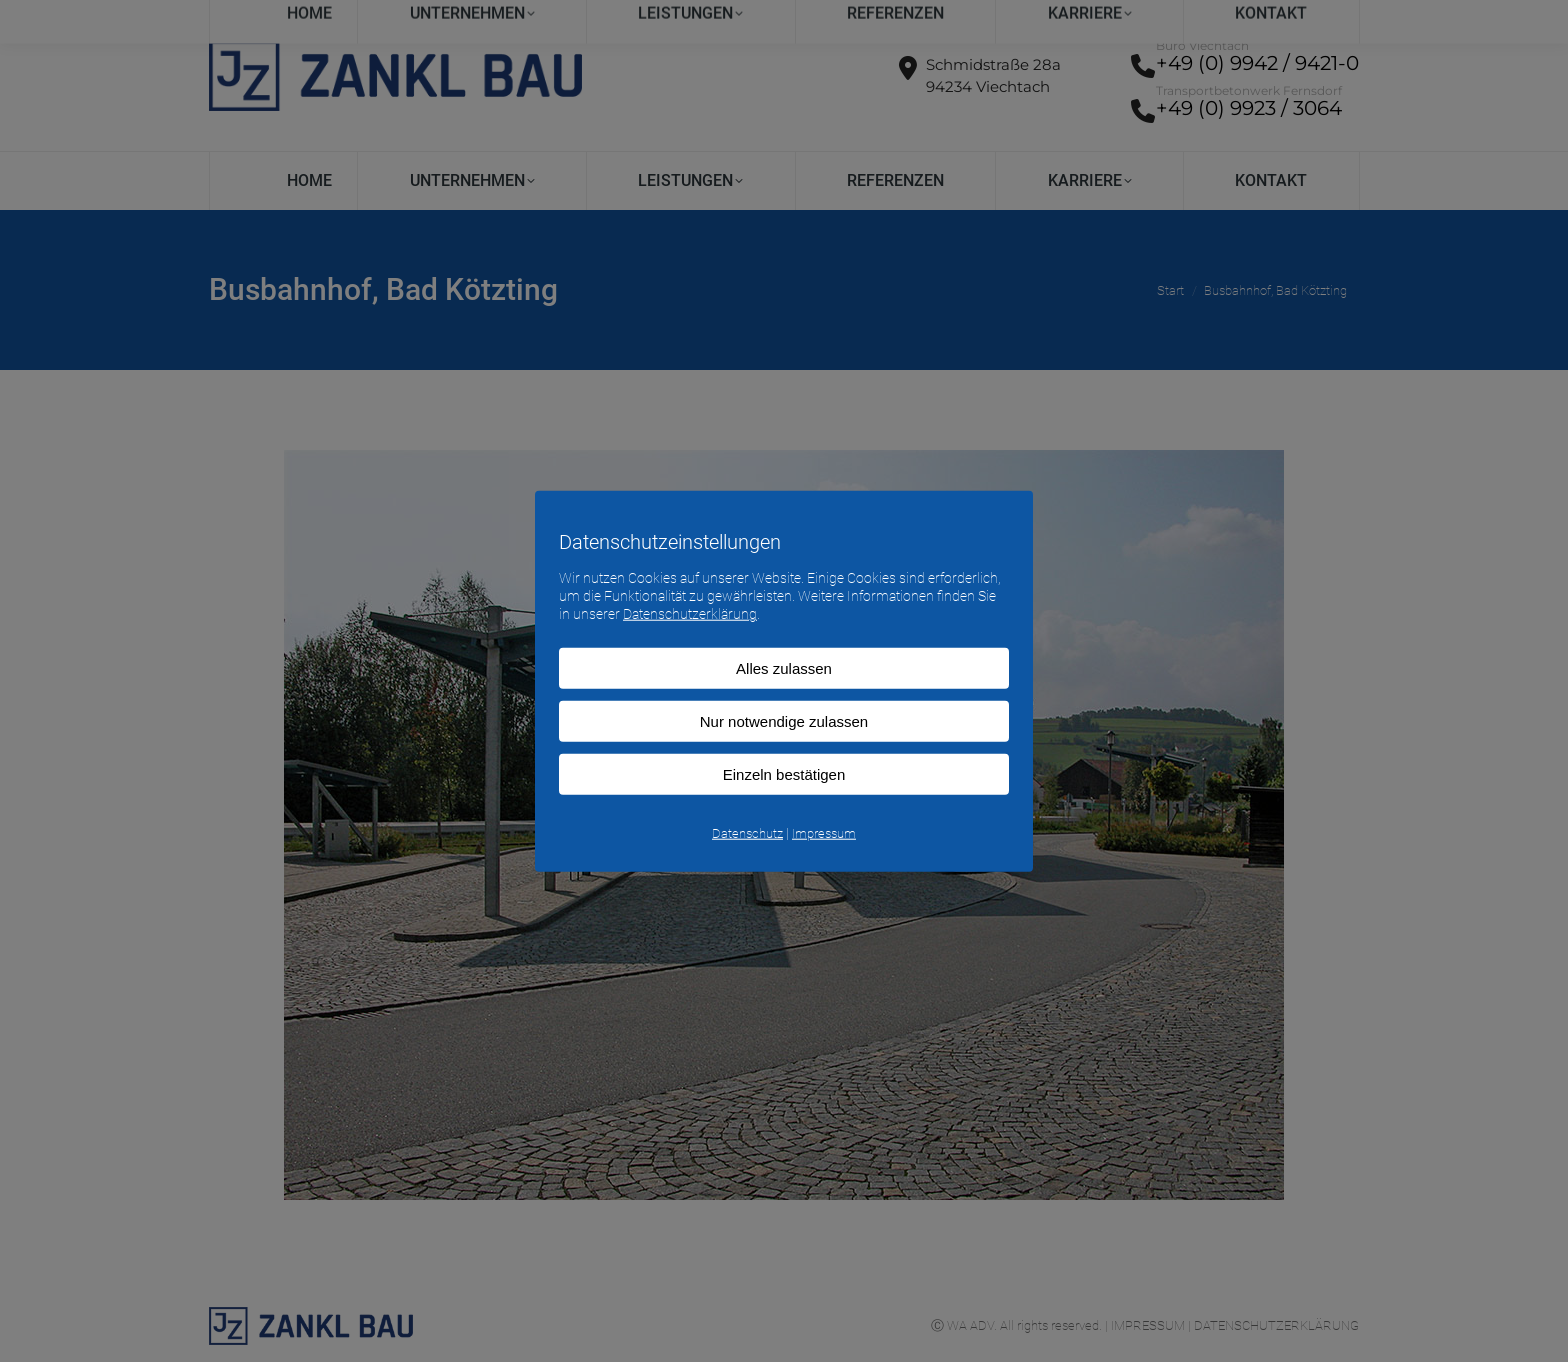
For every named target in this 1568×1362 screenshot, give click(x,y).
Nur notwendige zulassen (784, 720)
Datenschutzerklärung (690, 614)
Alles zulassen (784, 667)
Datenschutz (747, 832)
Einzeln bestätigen (784, 773)
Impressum (824, 832)
